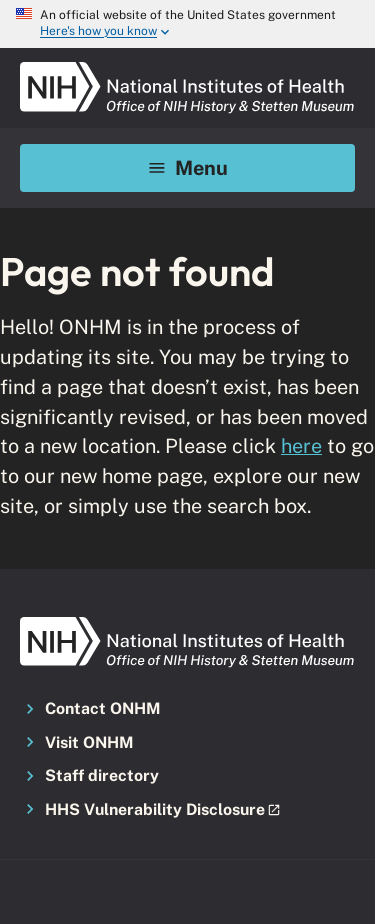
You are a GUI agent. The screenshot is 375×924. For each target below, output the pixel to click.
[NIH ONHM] (187, 68)
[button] (187, 811)
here (301, 445)
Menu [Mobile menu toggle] (187, 167)
